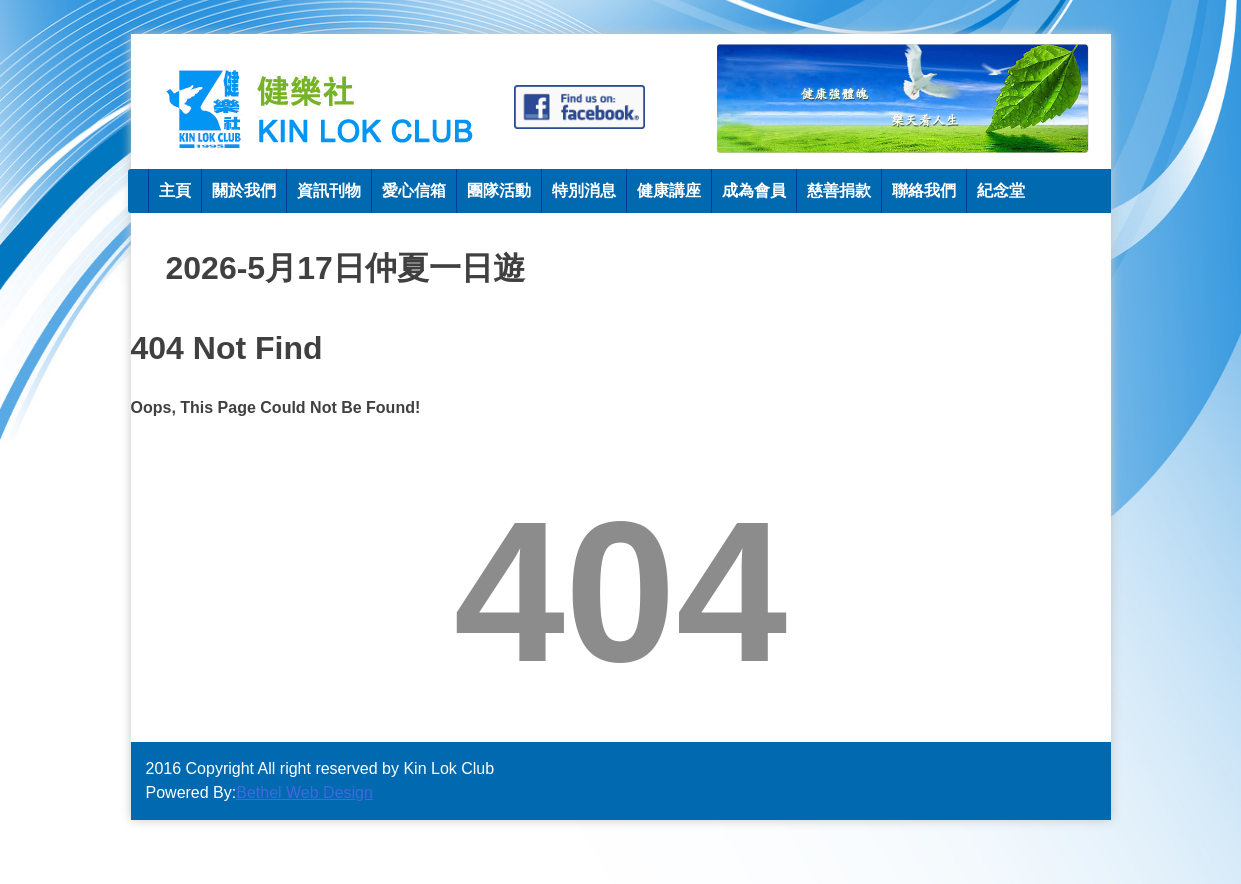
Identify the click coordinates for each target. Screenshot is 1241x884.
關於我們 (244, 190)
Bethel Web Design (304, 792)
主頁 (175, 190)
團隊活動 (499, 190)
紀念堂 (1001, 190)
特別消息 (584, 190)
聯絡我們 (924, 190)
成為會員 (754, 190)
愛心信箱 (414, 190)
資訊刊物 (329, 190)
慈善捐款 (839, 190)
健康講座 (669, 190)
